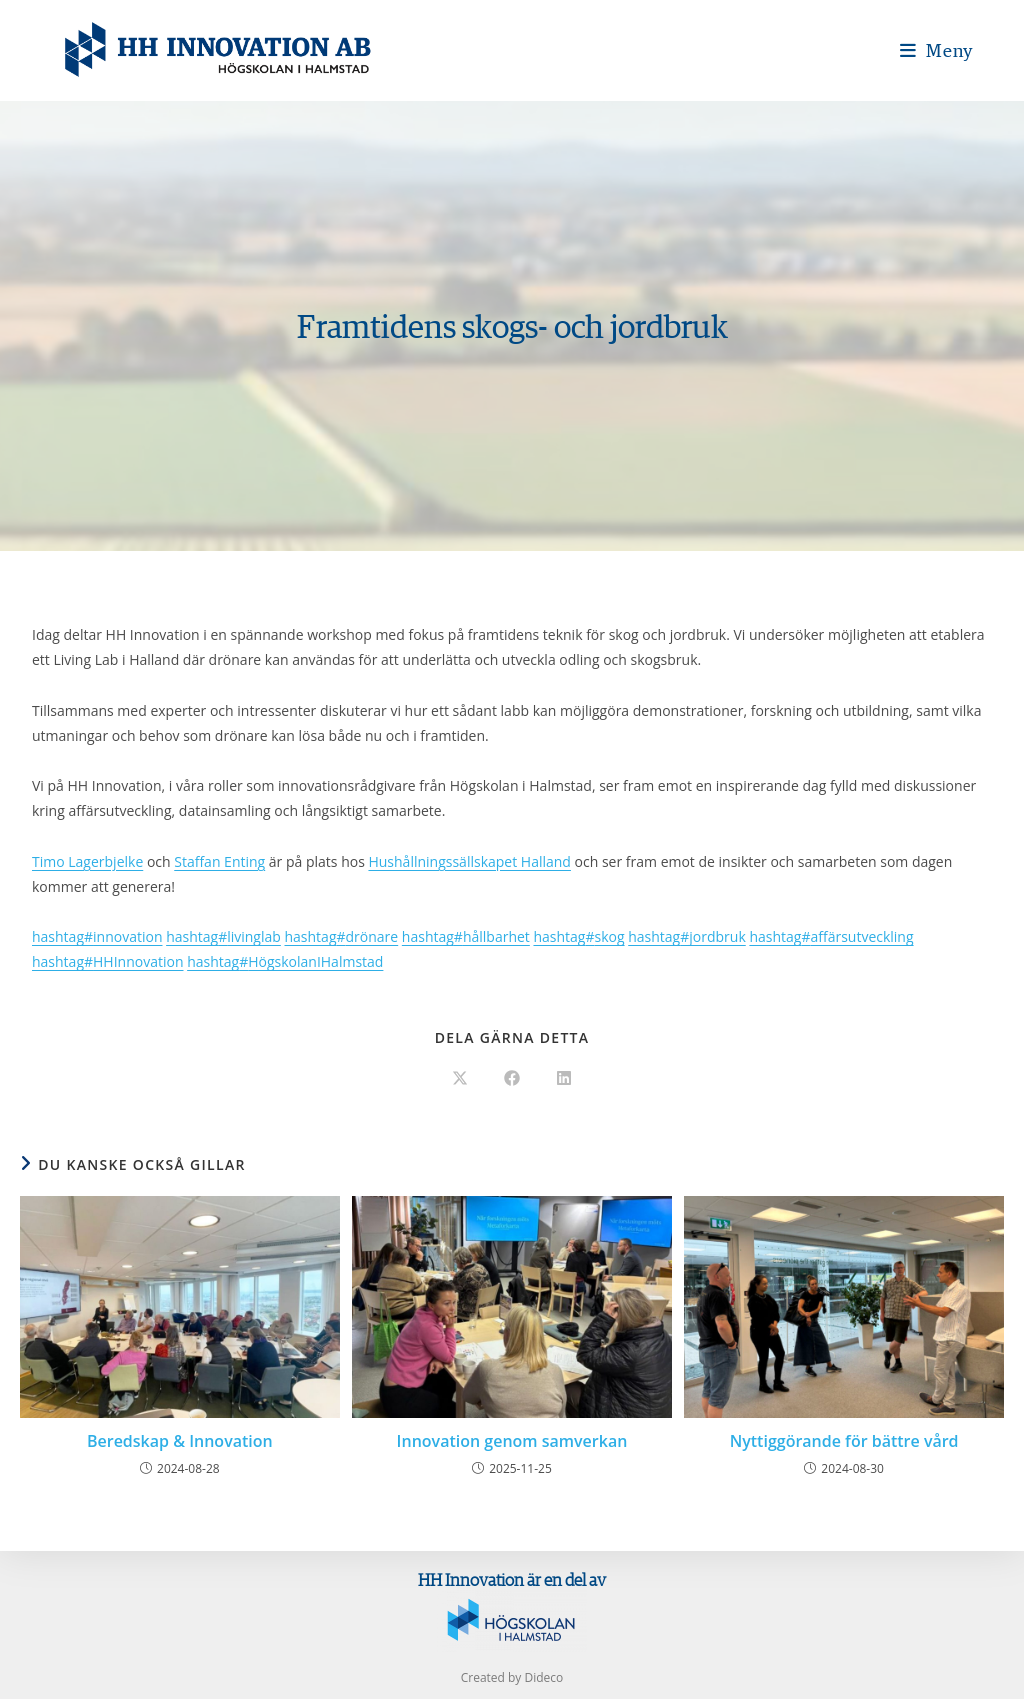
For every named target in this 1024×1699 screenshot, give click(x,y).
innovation (97, 936)
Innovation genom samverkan (512, 1441)
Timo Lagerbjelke (87, 861)
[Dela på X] (460, 1079)
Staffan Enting (219, 861)
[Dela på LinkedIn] (564, 1079)
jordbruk (687, 936)
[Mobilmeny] (936, 50)
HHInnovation (108, 961)
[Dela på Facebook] (512, 1079)
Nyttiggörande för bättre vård (844, 1441)
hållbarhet (466, 936)
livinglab (223, 936)
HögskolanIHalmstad (285, 961)
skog (578, 936)
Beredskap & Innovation (180, 1441)
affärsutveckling (831, 936)
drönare (341, 936)
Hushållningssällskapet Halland (469, 861)
